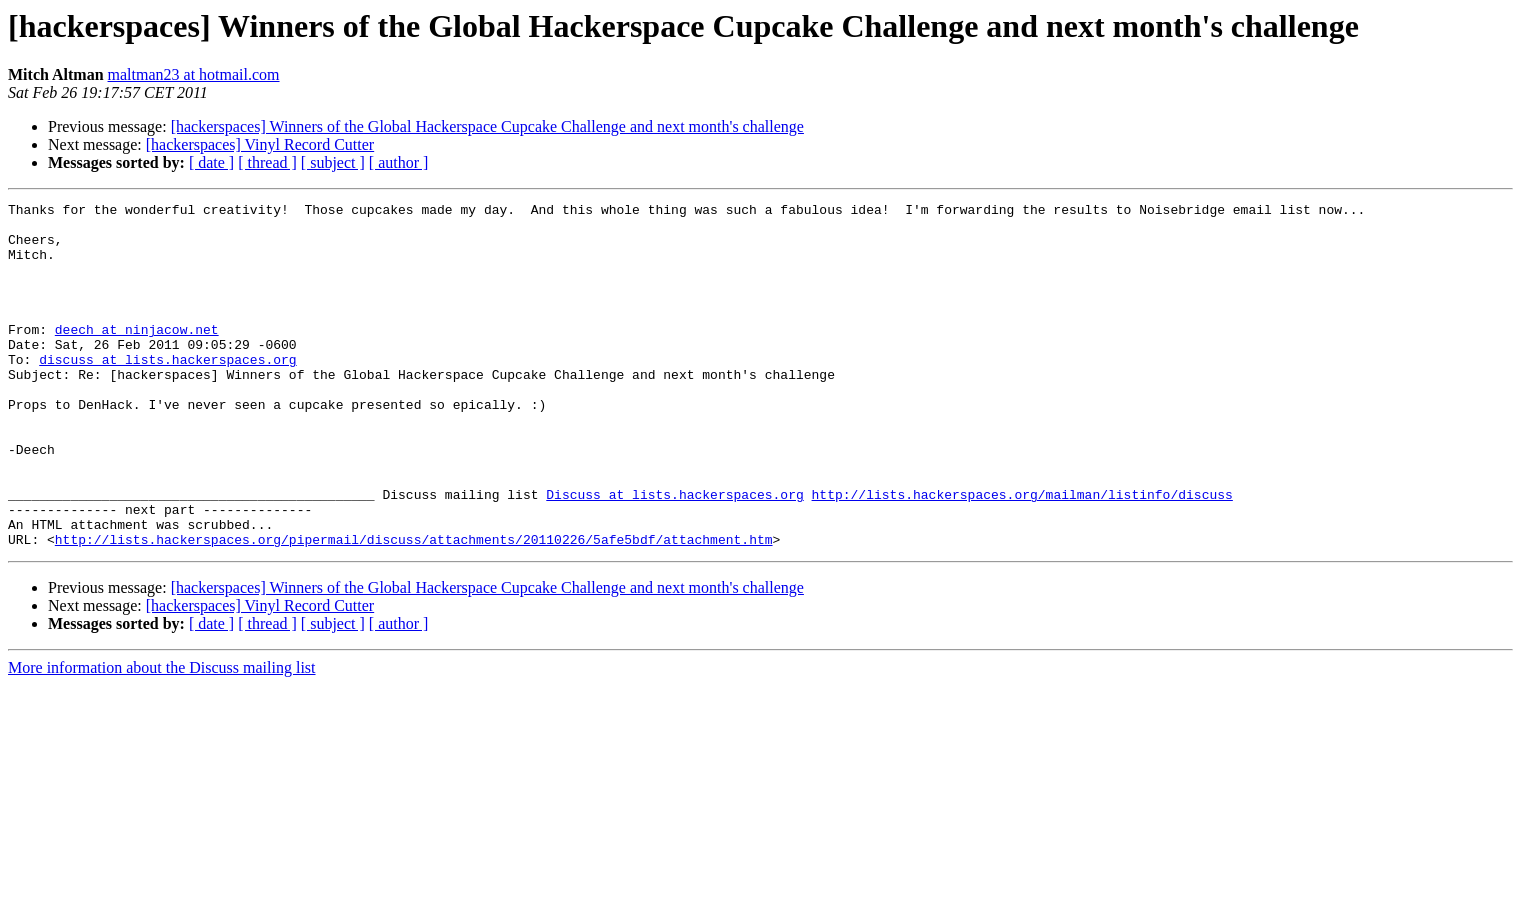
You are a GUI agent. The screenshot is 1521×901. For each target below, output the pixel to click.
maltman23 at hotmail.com (194, 74)
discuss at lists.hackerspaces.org (167, 392)
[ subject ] (333, 162)
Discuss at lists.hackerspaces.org (674, 554)
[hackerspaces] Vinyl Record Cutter (260, 144)
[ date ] (211, 162)
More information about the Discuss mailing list (162, 736)
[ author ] (399, 162)
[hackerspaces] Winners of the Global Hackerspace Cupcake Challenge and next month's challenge (487, 126)
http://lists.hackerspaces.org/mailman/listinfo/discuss (1021, 554)
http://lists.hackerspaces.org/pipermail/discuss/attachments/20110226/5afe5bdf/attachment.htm (414, 608)
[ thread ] (267, 162)
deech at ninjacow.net (137, 356)
